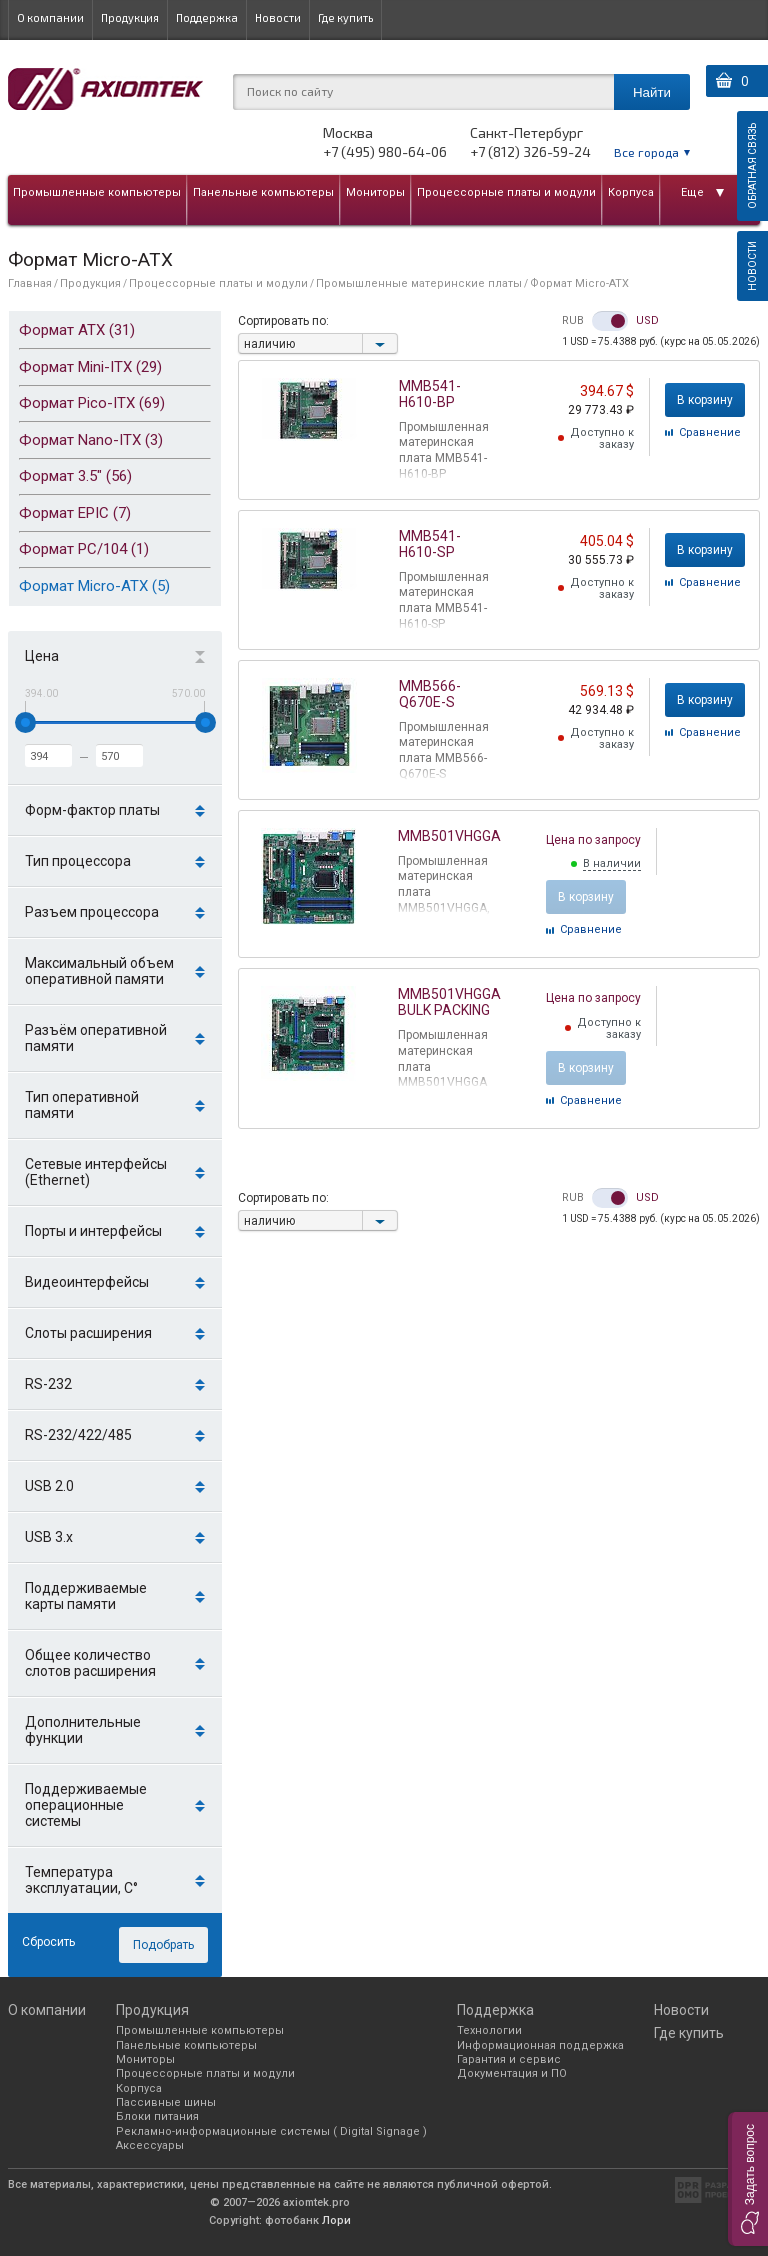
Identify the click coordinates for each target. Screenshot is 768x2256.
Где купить (345, 17)
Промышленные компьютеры (97, 192)
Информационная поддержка (540, 2045)
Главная (30, 283)
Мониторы (375, 192)
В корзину (705, 400)
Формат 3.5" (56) (75, 476)
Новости (278, 17)
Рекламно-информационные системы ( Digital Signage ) (271, 2131)
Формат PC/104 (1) (84, 549)
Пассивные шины (166, 2102)
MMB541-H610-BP (430, 394)
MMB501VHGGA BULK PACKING (449, 1002)
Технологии (489, 2030)
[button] (748, 2179)
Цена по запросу (593, 840)
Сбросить (48, 1942)
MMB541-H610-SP (430, 544)
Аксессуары (150, 2145)
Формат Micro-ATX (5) (94, 586)
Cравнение (710, 432)
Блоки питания (157, 2116)
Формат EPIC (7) (75, 513)
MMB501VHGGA (449, 836)
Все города (646, 152)
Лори (336, 2220)
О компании (50, 17)
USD (647, 321)
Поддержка (207, 17)
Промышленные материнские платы (419, 283)
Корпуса (631, 192)
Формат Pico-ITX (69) (92, 403)
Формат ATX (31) (77, 330)
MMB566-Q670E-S (430, 694)
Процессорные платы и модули (506, 192)
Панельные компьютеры (263, 192)
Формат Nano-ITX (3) (91, 440)
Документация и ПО (512, 2073)
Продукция (130, 17)
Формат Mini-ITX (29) (90, 367)
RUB (573, 321)
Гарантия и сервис (509, 2059)
